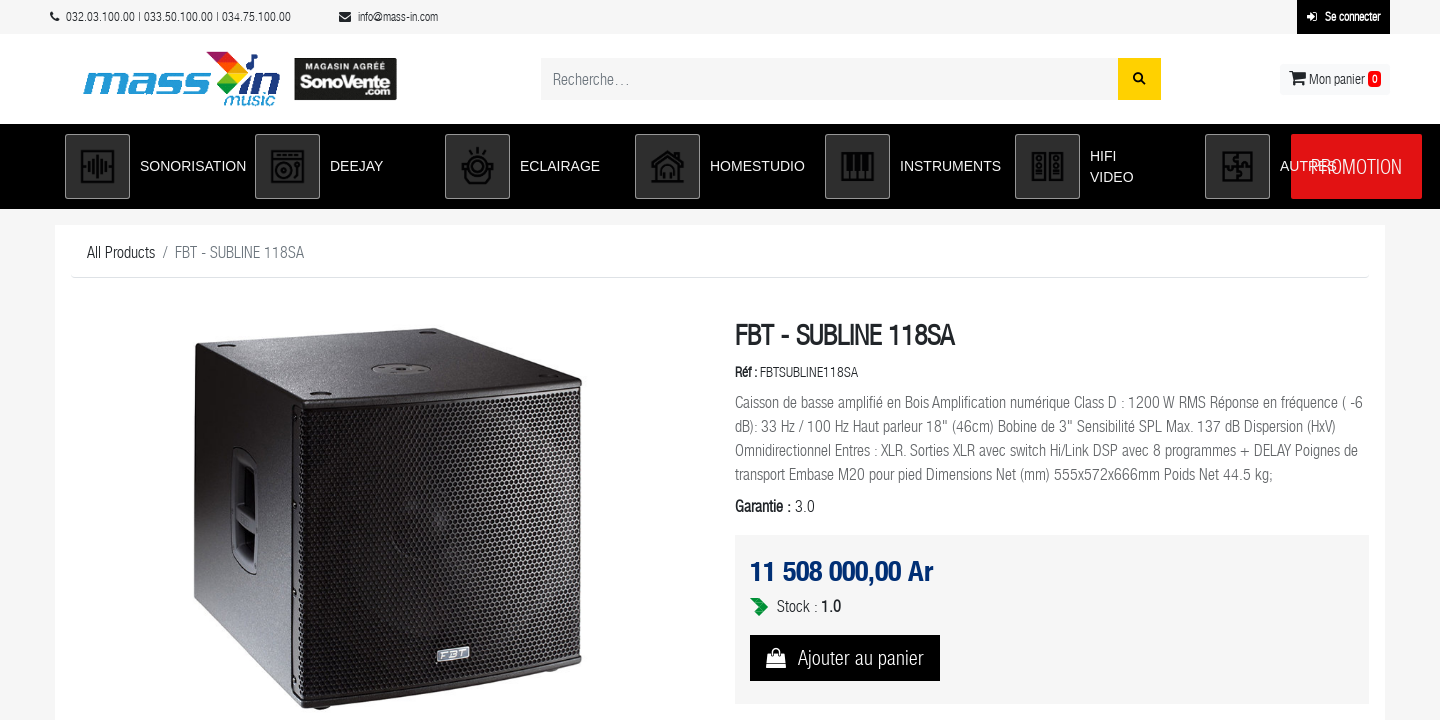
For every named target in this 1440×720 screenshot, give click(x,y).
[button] (150, 166)
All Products (121, 252)
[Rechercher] (1139, 79)
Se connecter (1343, 17)
